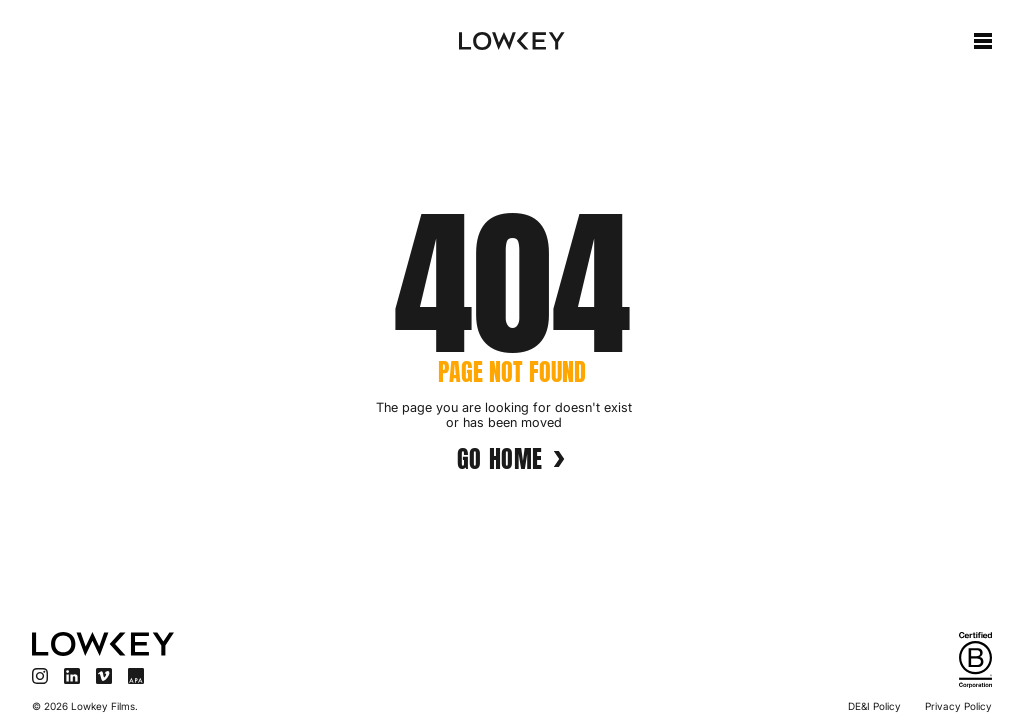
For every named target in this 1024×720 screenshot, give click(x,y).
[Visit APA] (136, 676)
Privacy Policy (958, 706)
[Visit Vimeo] (104, 676)
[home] (512, 41)
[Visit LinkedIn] (72, 676)
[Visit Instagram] (40, 676)
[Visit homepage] (262, 644)
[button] (983, 41)
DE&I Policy (874, 706)
